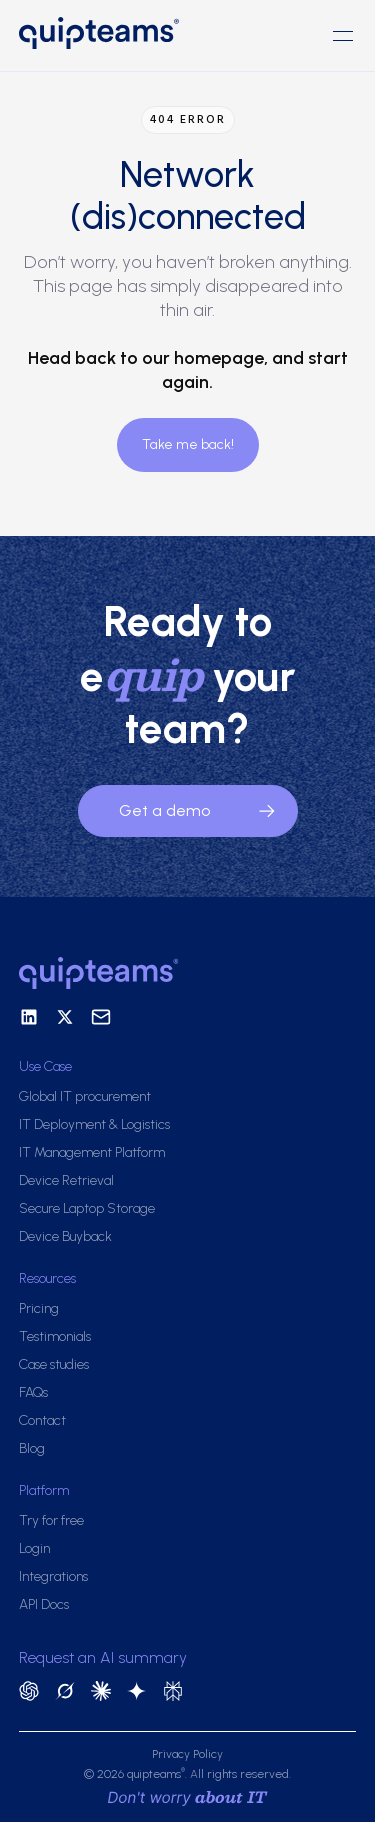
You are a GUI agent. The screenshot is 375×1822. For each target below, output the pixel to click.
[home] (103, 36)
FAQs (33, 1392)
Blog (32, 1448)
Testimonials (55, 1336)
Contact (42, 1420)
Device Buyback (65, 1236)
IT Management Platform (92, 1152)
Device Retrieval (66, 1180)
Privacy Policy (187, 1754)
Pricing (39, 1308)
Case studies (54, 1364)
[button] (343, 36)
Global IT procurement (85, 1096)
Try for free (51, 1520)
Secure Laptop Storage (87, 1208)
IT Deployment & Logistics (94, 1124)
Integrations (53, 1576)
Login (34, 1548)
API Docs (44, 1604)
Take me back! (188, 444)
